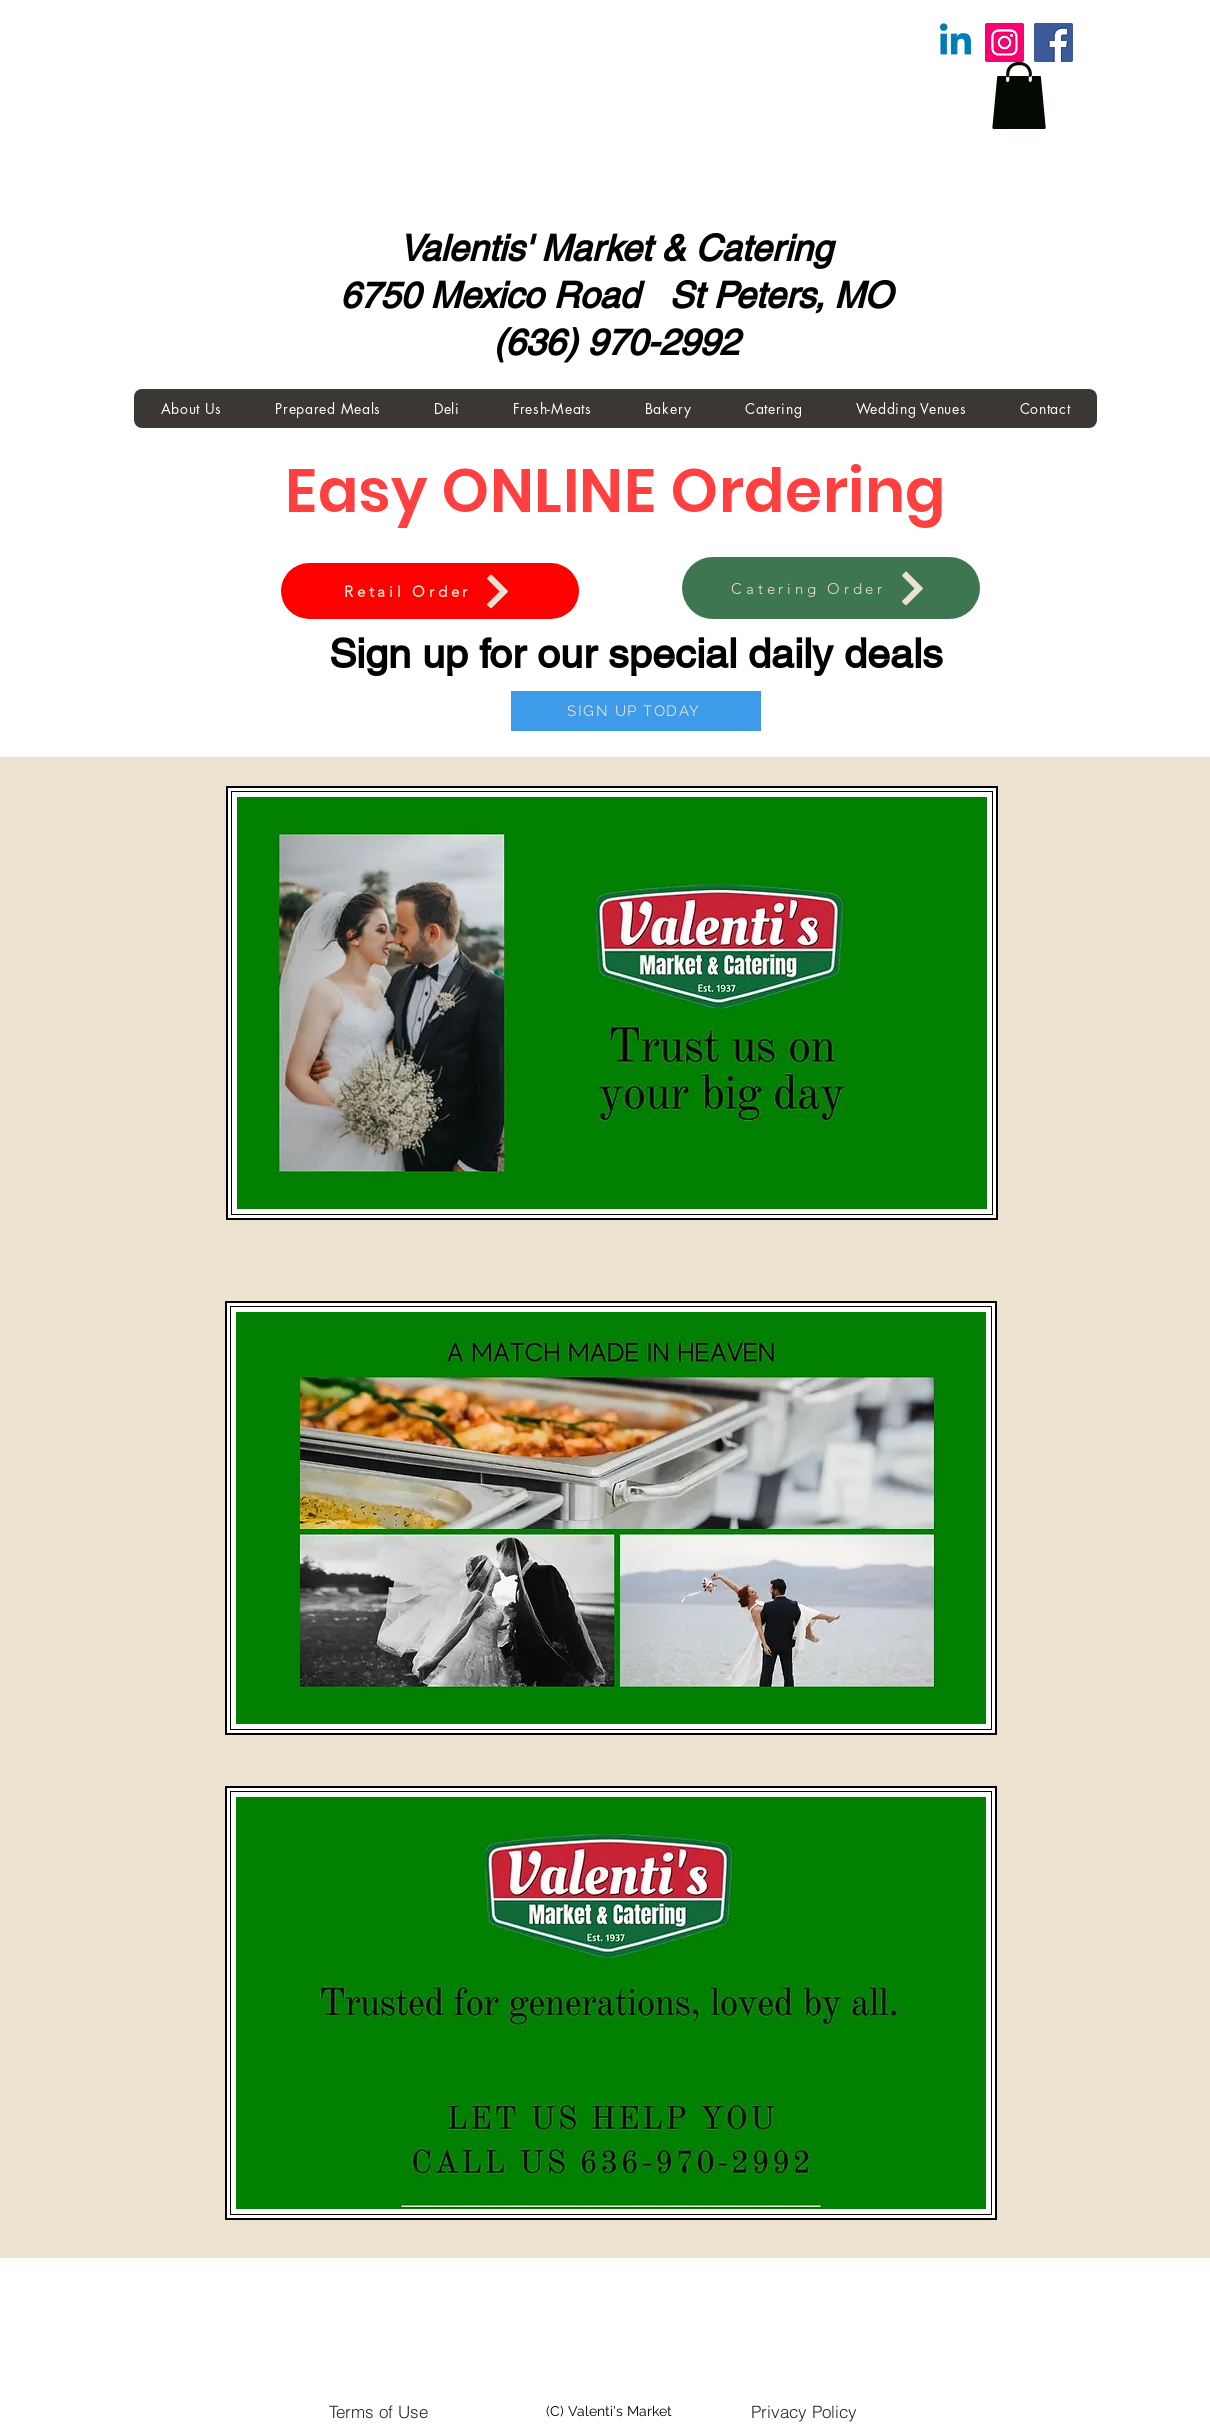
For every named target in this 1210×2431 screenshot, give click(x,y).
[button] (1019, 95)
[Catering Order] (831, 588)
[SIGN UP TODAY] (636, 711)
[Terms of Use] (378, 2411)
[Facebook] (1053, 42)
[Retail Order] (430, 591)
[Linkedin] (955, 42)
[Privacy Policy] (804, 2411)
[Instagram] (1004, 42)
